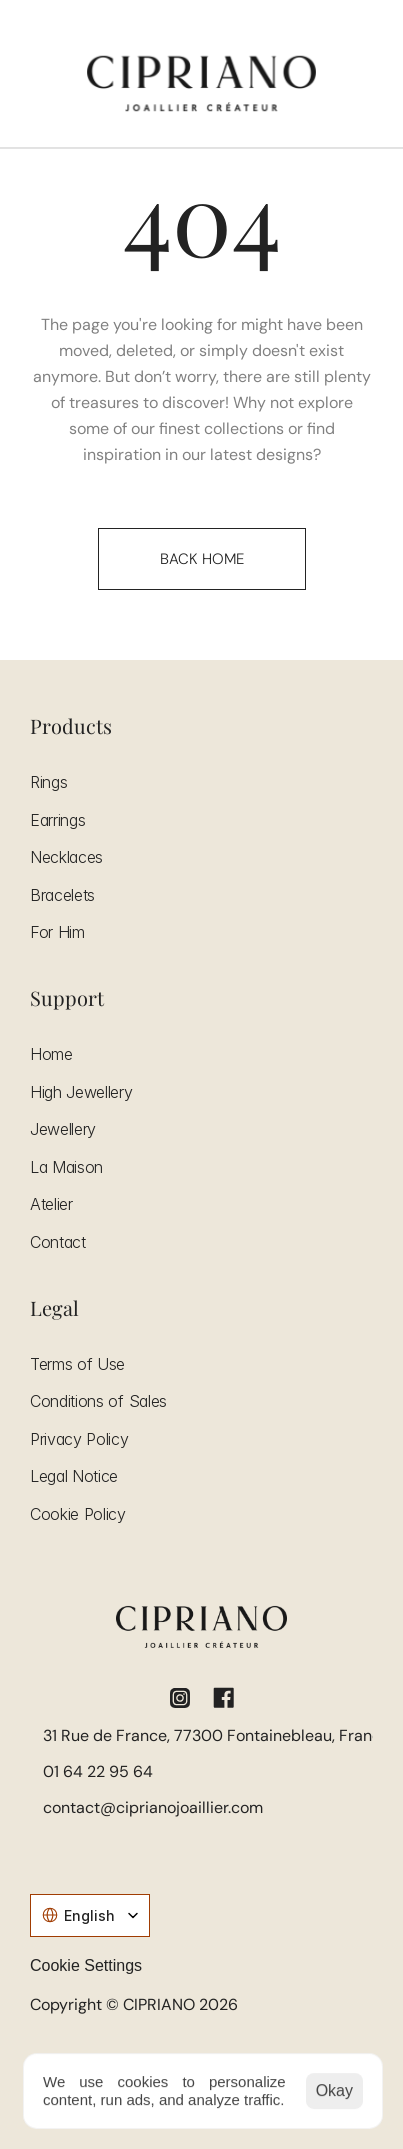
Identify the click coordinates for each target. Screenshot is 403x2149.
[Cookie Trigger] (86, 1966)
